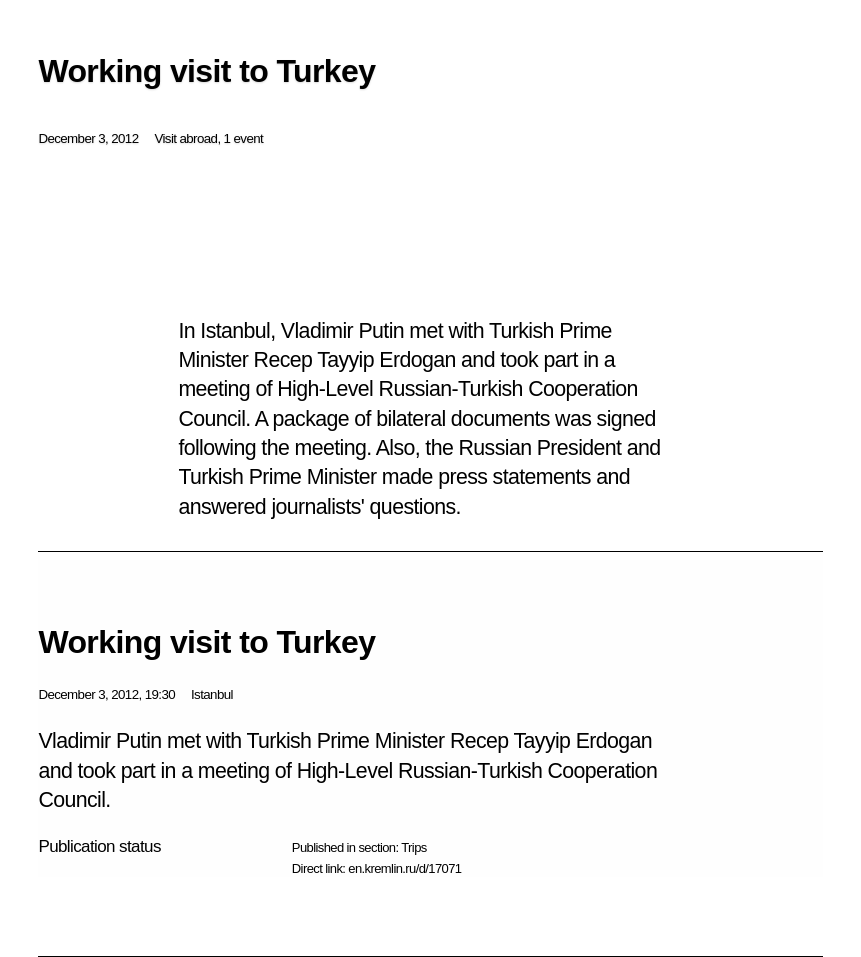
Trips (413, 847)
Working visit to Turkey (206, 642)
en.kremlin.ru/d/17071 (404, 868)
